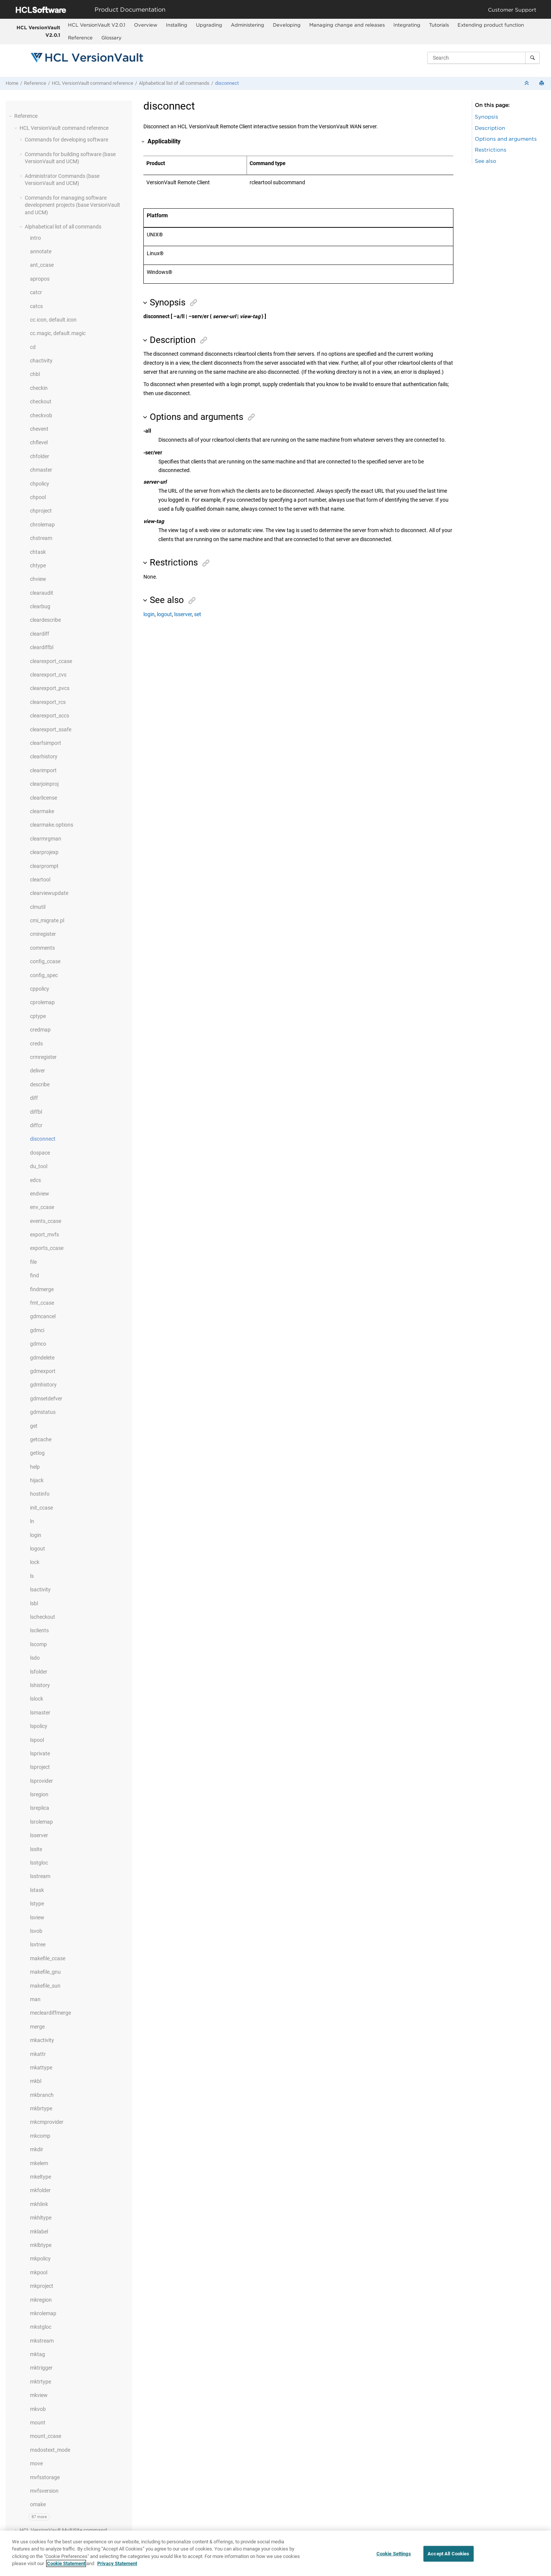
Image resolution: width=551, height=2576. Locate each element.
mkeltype (40, 2177)
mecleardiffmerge (50, 2013)
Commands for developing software (66, 140)
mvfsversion (44, 2491)
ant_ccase (42, 265)
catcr (36, 292)
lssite (36, 1849)
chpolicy (39, 484)
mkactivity (42, 2040)
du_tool (38, 1166)
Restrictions (490, 149)
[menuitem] (97, 25)
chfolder (39, 456)
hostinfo (40, 1494)
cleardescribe (45, 620)
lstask (37, 1890)
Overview (145, 24)
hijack (37, 1480)
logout (37, 1549)
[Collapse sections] (527, 83)
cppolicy (39, 989)
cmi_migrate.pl (47, 920)
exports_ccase (46, 1248)
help (35, 1467)
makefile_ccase (47, 1958)
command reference (92, 83)
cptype (38, 1016)
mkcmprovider (46, 2122)
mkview (39, 2395)
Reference (80, 37)
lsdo (35, 1658)
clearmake (42, 811)
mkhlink (39, 2204)
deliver (37, 1071)
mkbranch (42, 2095)
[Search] (532, 58)
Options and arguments (506, 138)
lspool (37, 1740)
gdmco (38, 1344)
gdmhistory (43, 1385)
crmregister (43, 1057)
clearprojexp (44, 852)
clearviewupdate (49, 893)
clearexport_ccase (51, 661)
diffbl (36, 1112)
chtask (38, 552)
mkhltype (40, 2218)
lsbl (34, 1603)
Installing (176, 24)
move (36, 2463)
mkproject (41, 2286)
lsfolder (38, 1672)
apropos (40, 279)
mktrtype (40, 2382)
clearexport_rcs (48, 702)
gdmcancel (43, 1316)
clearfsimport (45, 743)
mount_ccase (45, 2436)
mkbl (35, 2081)
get (34, 1426)
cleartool (40, 880)
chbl (35, 374)
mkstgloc (40, 2327)
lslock (36, 1699)
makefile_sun (45, 1986)
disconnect (227, 83)
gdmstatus (43, 1412)
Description (490, 128)
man (35, 1999)
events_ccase (45, 1221)
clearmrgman (45, 839)
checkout (40, 402)
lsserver (39, 1835)
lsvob (36, 1931)
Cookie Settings (393, 2558)
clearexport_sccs (49, 716)
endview (39, 1194)
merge (37, 2027)
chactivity (41, 361)
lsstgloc (39, 1863)
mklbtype (40, 2245)
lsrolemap (41, 1822)
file (33, 1262)
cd (33, 347)
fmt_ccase (42, 1303)
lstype (37, 1904)
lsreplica (39, 1808)
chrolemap (42, 525)
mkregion (41, 2300)
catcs (36, 306)
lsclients (39, 1630)
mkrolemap (43, 2313)
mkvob (38, 2409)
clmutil (37, 907)
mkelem (39, 2163)
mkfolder (40, 2190)
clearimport (43, 770)
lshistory (40, 1685)
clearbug (40, 606)
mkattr (38, 2054)
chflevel (39, 442)
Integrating (406, 24)
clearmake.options (51, 825)
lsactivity (40, 1590)
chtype (38, 565)
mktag (37, 2354)
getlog (37, 1453)
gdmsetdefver (46, 1399)
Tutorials (439, 24)
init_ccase (41, 1508)
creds (36, 1044)
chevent (39, 429)
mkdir (36, 2149)
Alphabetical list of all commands (174, 83)
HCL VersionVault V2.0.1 (38, 31)
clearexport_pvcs (49, 688)
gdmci (37, 1330)
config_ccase (45, 961)
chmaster (41, 470)
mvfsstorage (45, 2477)
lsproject (40, 1767)
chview (38, 579)
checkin (39, 388)
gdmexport (43, 1371)
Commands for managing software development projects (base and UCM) (72, 205)
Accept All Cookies (448, 2558)
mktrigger (41, 2368)
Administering (247, 24)
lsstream (40, 1876)
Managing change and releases (347, 24)
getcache (40, 1439)
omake (38, 2504)
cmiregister (43, 934)
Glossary (111, 37)
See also (485, 161)
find (34, 1275)
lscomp (38, 1644)
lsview (37, 1917)
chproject (41, 511)
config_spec (44, 975)
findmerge (42, 1289)
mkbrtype (41, 2108)
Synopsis (486, 116)
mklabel (39, 2232)
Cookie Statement (66, 2568)
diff (34, 1098)
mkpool (38, 2272)
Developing (287, 24)
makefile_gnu (45, 1972)
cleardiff (39, 634)
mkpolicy (40, 2259)
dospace (40, 1153)
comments (42, 948)
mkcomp (40, 2136)
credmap (40, 1030)
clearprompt (44, 866)
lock (34, 1562)
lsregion (39, 1794)
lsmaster (40, 1713)
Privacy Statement (117, 2568)
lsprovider (41, 1781)
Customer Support (512, 9)
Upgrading (209, 24)
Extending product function (491, 24)
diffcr (36, 1125)
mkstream (42, 2341)
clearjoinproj (44, 784)
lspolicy (38, 1726)
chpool (38, 497)
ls (32, 1576)
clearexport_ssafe (50, 729)
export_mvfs (44, 1235)
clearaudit (41, 593)
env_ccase (42, 1207)
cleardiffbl (41, 647)
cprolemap (42, 1002)
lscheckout (42, 1617)
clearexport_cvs (48, 675)
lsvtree (37, 1944)
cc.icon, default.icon (53, 320)
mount (37, 2423)
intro (35, 238)
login (35, 1535)
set (197, 614)
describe (40, 1084)
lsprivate (40, 1753)
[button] (11, 116)
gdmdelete (42, 1358)
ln (32, 1521)
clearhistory (43, 756)
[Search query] (483, 58)
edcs (35, 1180)
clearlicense (43, 798)
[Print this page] (542, 83)
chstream (41, 538)
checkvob (41, 415)
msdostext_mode (50, 2450)
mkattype (41, 2068)
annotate (40, 251)
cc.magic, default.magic (58, 333)
